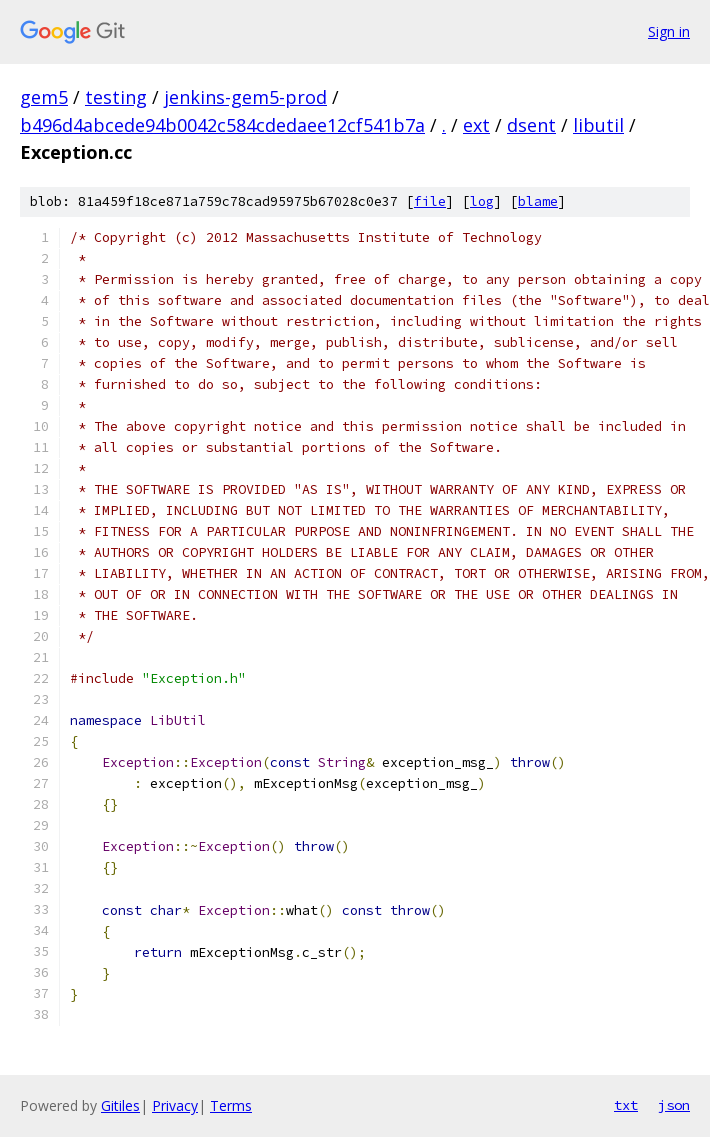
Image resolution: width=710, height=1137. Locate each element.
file (430, 201)
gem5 (44, 97)
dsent (531, 125)
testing (116, 97)
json (674, 1105)
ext (476, 125)
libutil (598, 125)
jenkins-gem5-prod (245, 97)
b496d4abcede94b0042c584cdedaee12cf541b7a (222, 125)
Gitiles (120, 1105)
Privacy (175, 1105)
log (482, 201)
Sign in (669, 31)
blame (538, 201)
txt (626, 1105)
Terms (231, 1105)
